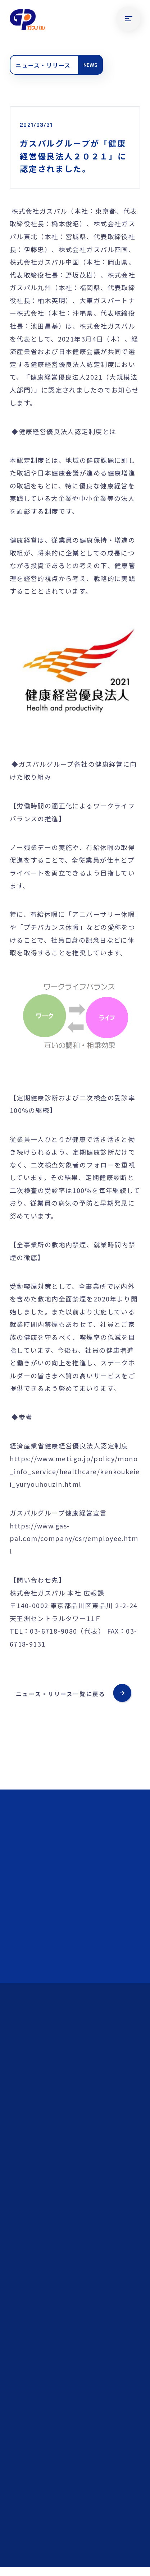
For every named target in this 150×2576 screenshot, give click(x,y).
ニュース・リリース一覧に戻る (60, 1694)
